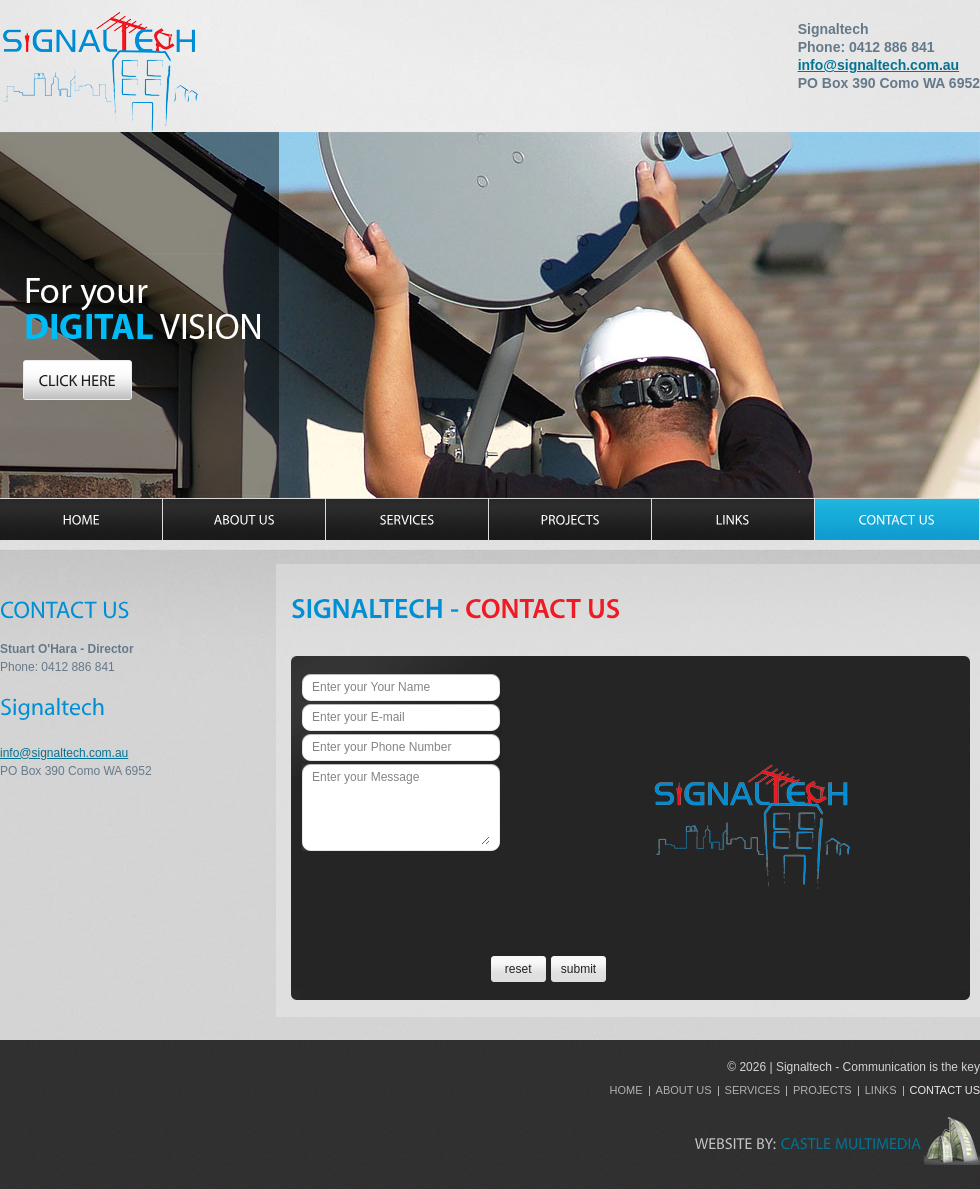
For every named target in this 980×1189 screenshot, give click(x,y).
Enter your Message (401, 807)
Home (626, 1090)
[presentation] (454, 890)
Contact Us (945, 1090)
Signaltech (100, 70)
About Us (684, 1090)
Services (752, 1090)
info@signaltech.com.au (878, 65)
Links (881, 1090)
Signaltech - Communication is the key (878, 1067)
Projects (822, 1090)
